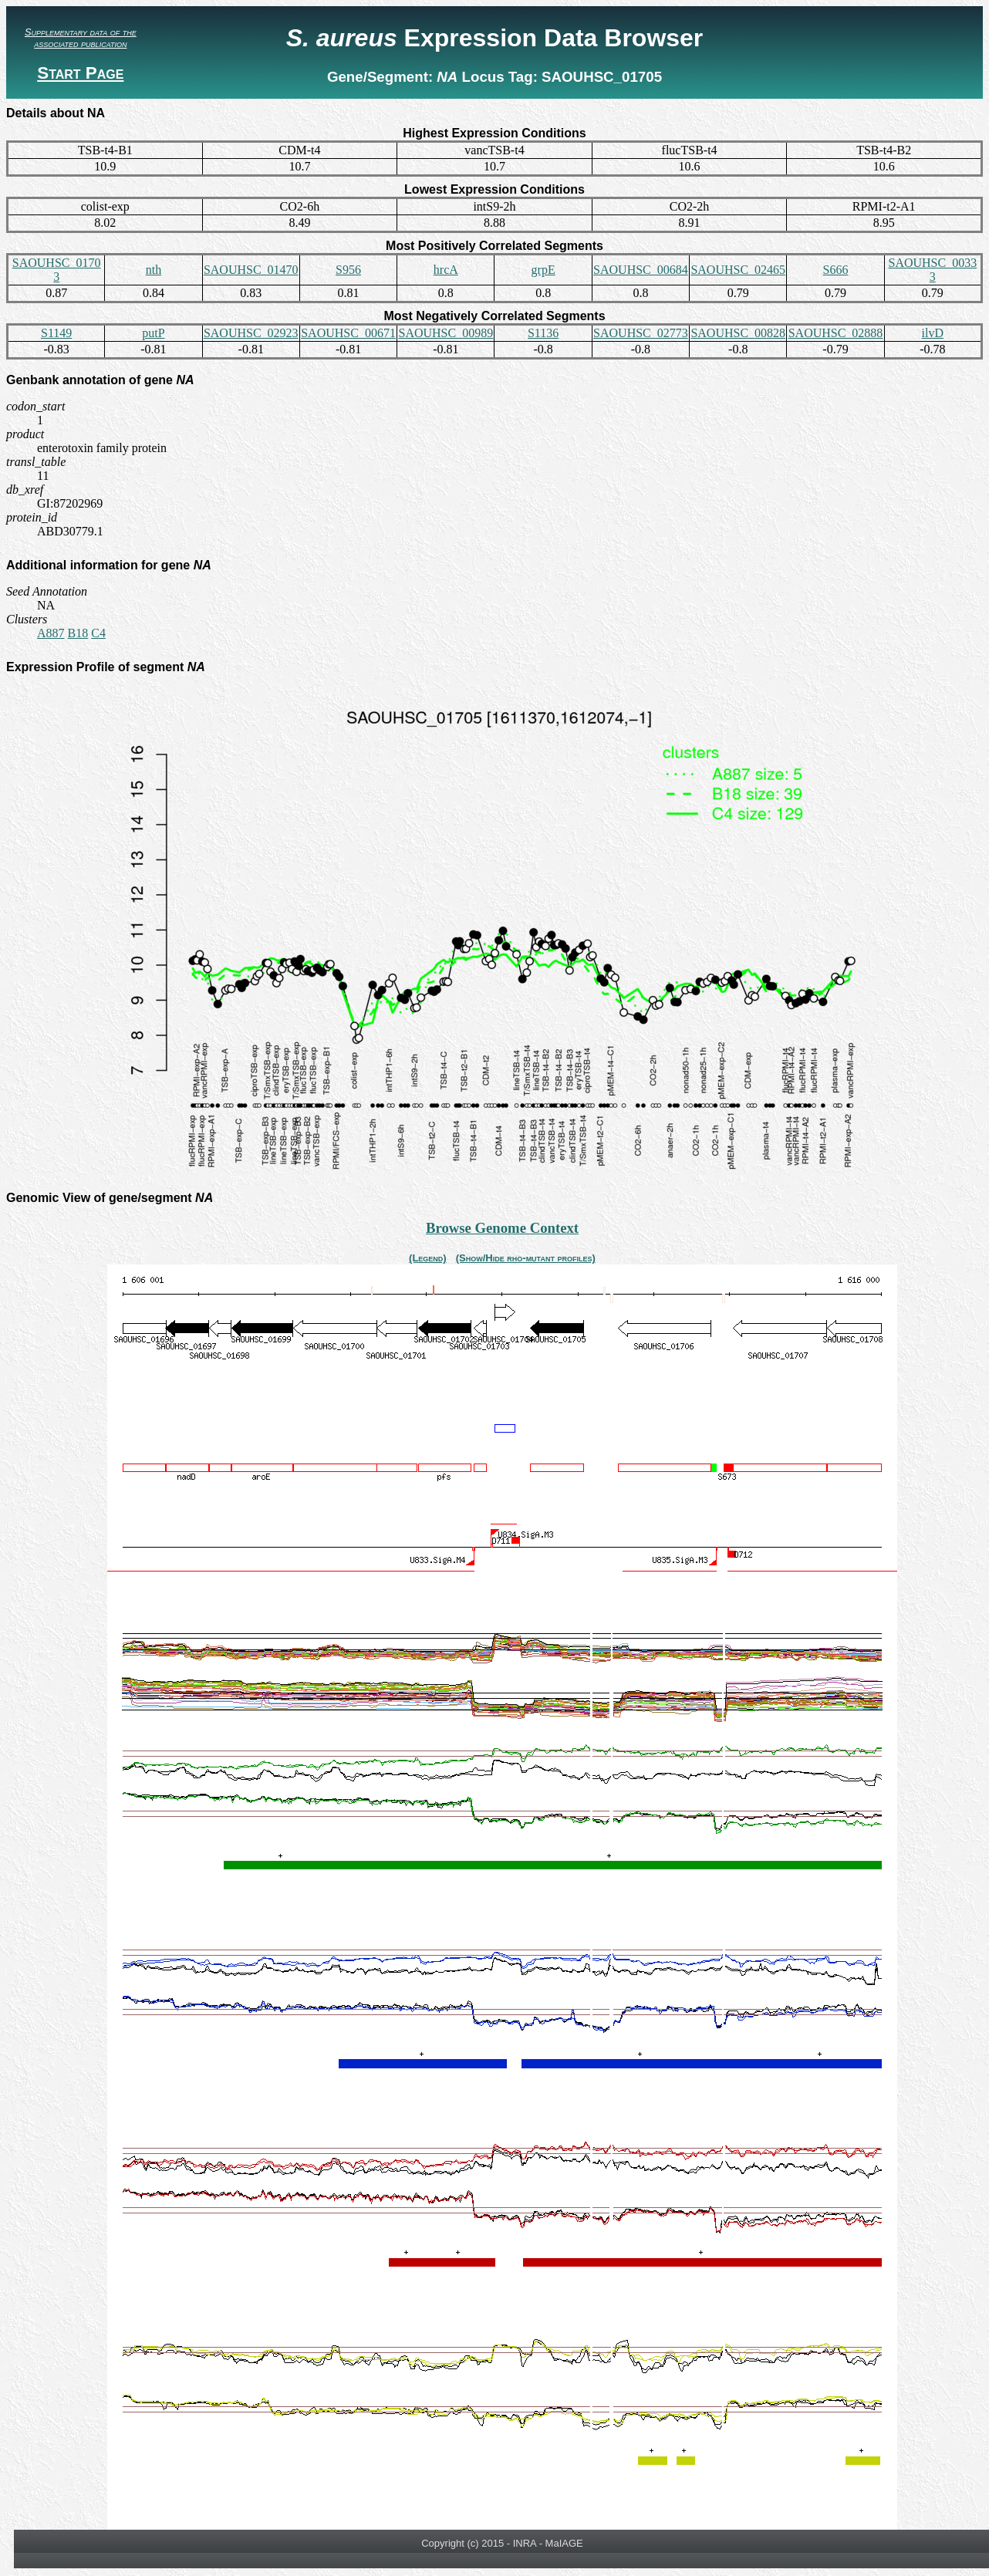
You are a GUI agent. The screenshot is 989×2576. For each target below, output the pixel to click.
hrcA (446, 269)
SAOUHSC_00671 (348, 332)
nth (153, 269)
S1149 (56, 332)
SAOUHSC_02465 (737, 269)
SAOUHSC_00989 (445, 332)
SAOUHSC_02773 (640, 332)
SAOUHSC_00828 (737, 332)
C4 (98, 633)
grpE (543, 269)
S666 (836, 269)
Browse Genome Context (502, 1228)
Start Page (80, 73)
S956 (348, 269)
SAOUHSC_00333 (932, 269)
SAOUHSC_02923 (251, 332)
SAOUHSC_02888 (835, 332)
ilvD (932, 332)
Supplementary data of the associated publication (81, 37)
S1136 (543, 332)
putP (153, 332)
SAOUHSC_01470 (251, 269)
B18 (78, 633)
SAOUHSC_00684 (640, 269)
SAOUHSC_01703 (56, 269)
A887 (51, 633)
